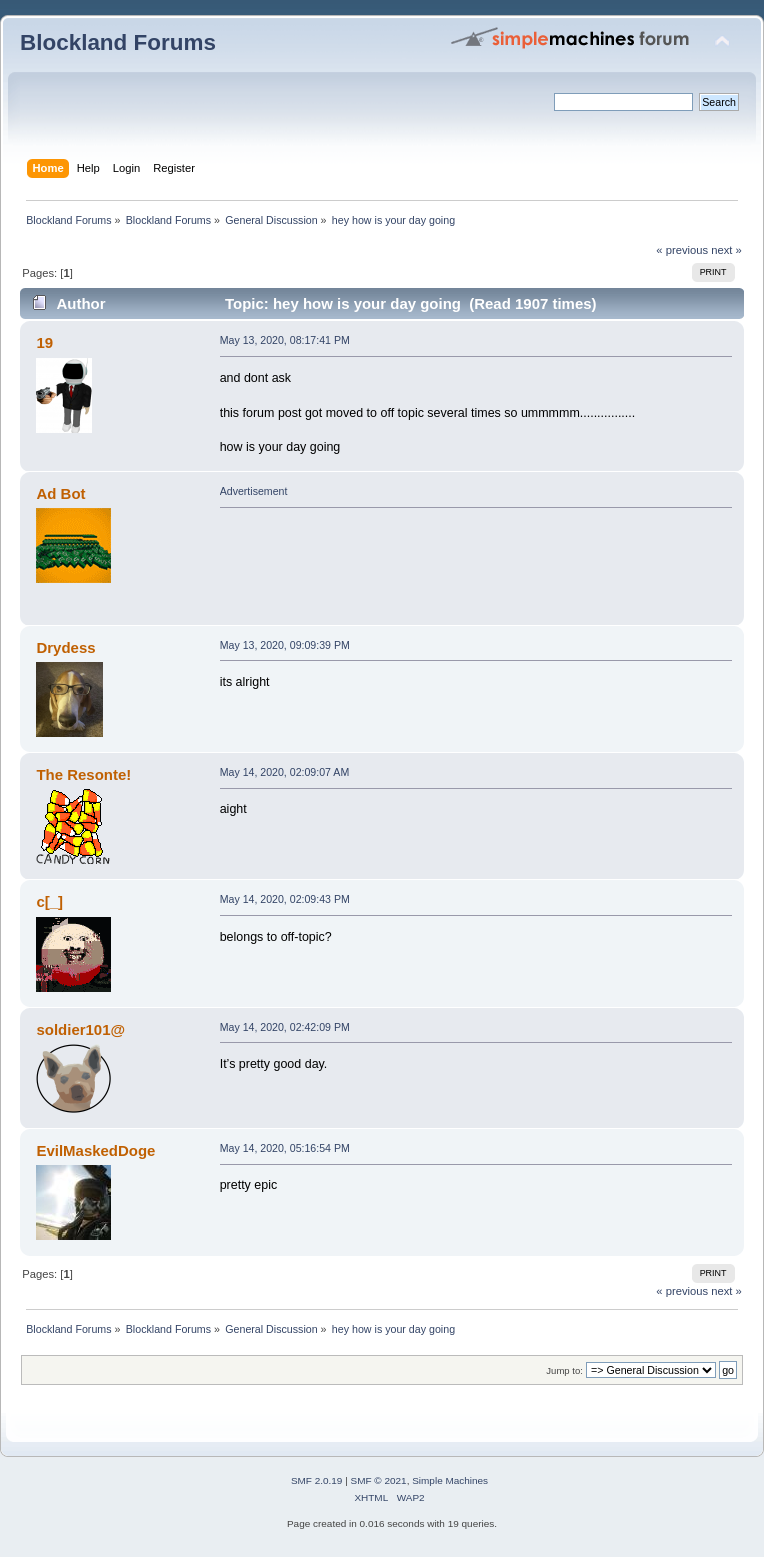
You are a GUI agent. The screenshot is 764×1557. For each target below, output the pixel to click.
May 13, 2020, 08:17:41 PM (285, 340)
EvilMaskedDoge (95, 1150)
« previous (682, 250)
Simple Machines (450, 1480)
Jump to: (564, 1370)
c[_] (49, 901)
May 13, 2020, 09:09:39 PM (285, 645)
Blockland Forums (118, 42)
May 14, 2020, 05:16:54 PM (285, 1148)
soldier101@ (80, 1029)
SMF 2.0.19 (317, 1480)
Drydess (65, 647)
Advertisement (254, 491)
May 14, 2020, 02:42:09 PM (285, 1027)
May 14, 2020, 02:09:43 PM (285, 899)
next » (726, 250)
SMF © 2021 (379, 1480)
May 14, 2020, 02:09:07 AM (285, 772)
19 (44, 342)
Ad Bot (60, 493)
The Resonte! (83, 774)
